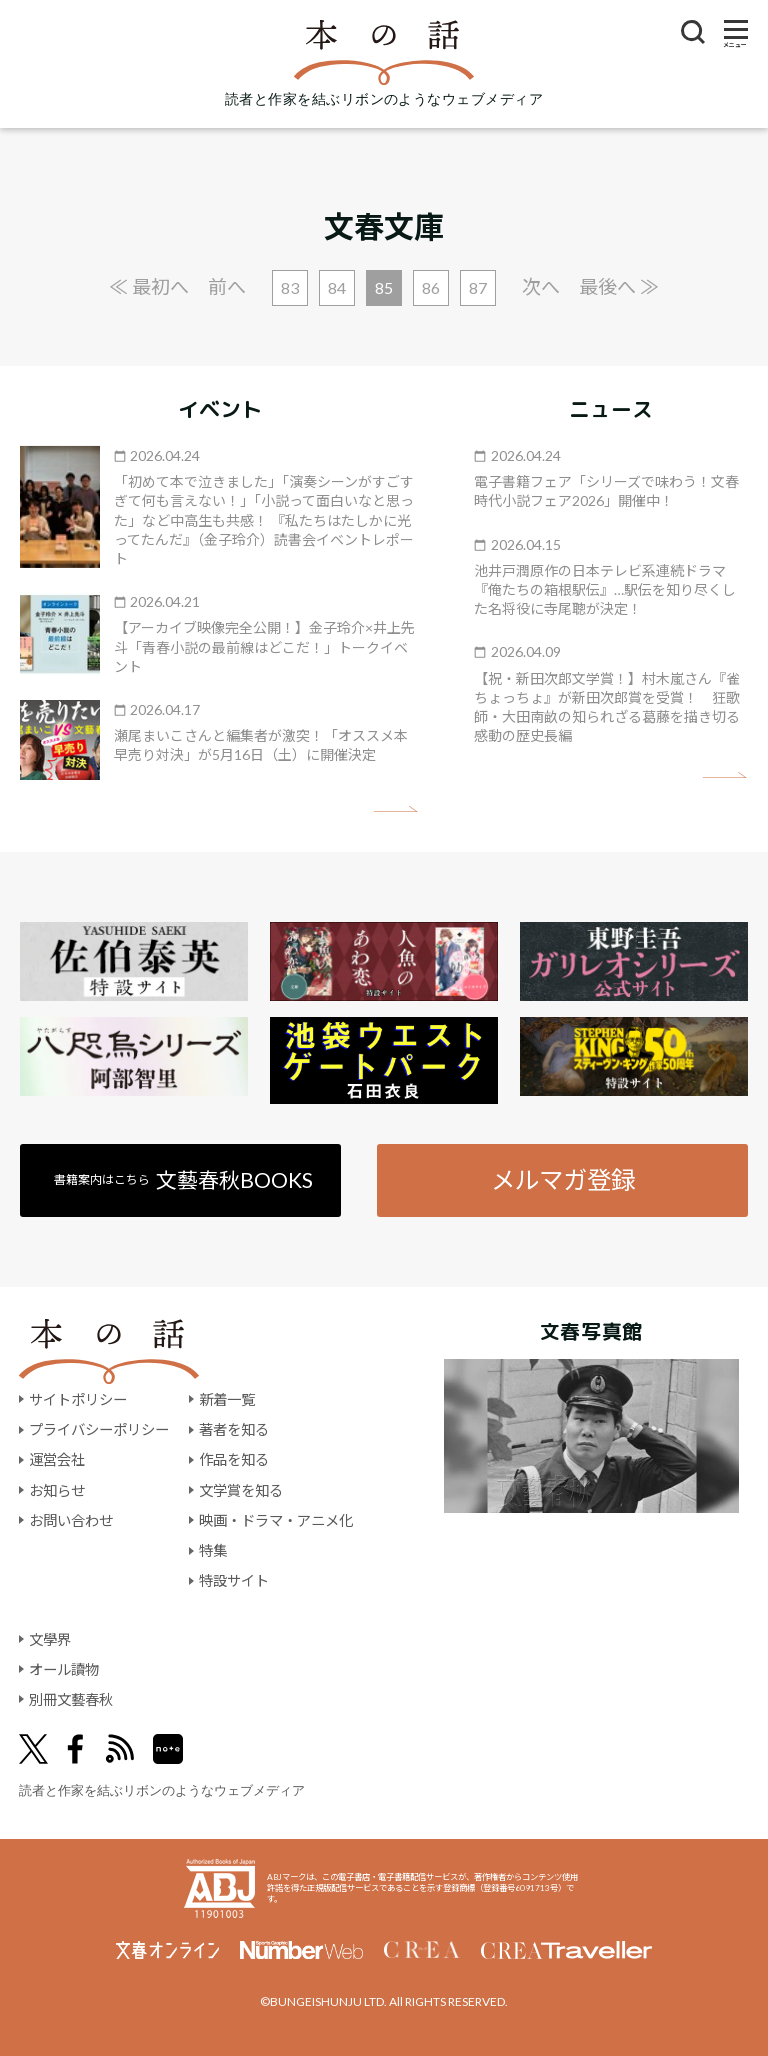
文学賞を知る (241, 1490)
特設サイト (234, 1580)
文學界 (50, 1639)
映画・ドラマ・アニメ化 (276, 1520)
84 (337, 287)
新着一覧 (227, 1399)
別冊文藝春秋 (71, 1699)
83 (290, 287)
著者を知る (234, 1429)
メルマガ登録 (563, 1179)
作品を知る (234, 1459)
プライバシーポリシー (99, 1429)
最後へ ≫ (619, 286)
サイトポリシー (78, 1399)
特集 (213, 1550)
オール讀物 (64, 1669)
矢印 (395, 809)
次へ (541, 286)
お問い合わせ (71, 1520)
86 (431, 287)
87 (478, 287)
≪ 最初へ (149, 286)
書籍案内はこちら (183, 1179)
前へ (227, 286)
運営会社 (57, 1459)
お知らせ (57, 1490)
